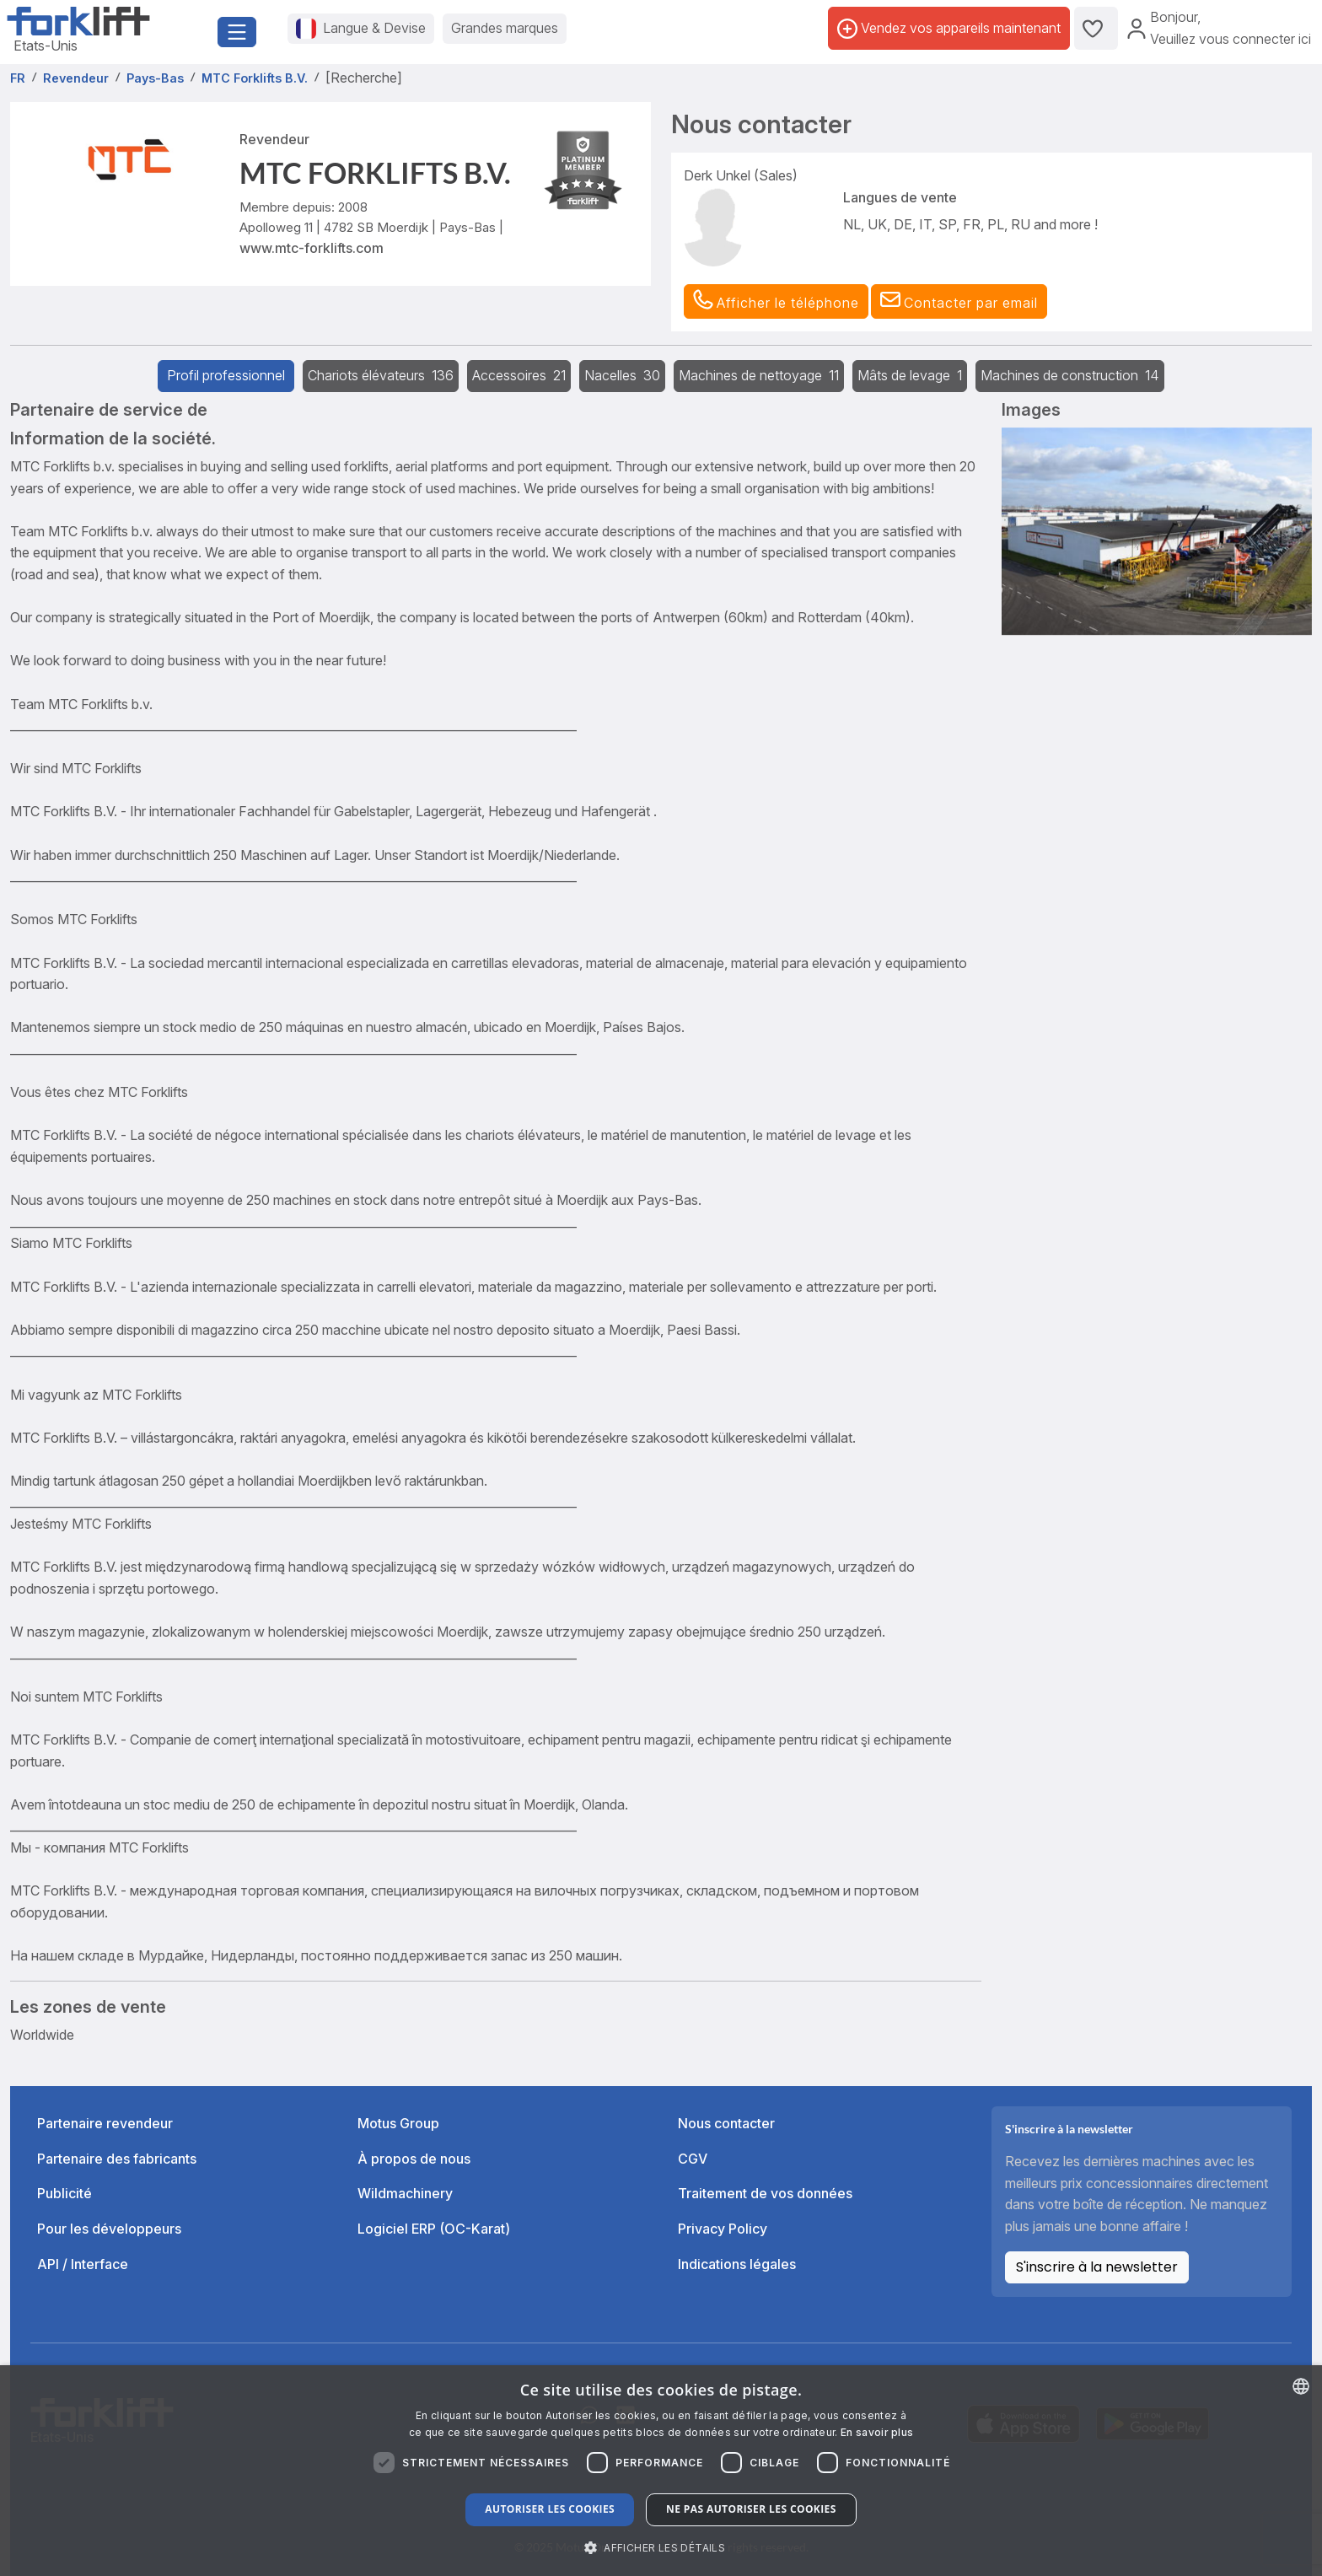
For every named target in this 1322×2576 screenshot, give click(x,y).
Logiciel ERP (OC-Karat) (433, 2228)
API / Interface (82, 2264)
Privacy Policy (722, 2228)
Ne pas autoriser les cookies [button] (751, 2509)
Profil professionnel (226, 375)
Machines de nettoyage (759, 375)
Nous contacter (726, 2123)
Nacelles (622, 375)
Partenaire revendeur (105, 2123)
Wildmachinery (405, 2193)
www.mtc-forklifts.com (311, 247)
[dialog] (661, 2470)
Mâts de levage (909, 375)
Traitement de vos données (765, 2193)
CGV (692, 2158)
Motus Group (398, 2123)
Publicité (64, 2193)
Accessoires (519, 375)
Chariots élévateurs (381, 375)
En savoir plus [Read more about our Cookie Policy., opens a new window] (877, 2432)
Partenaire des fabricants (116, 2158)
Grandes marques (504, 27)
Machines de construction (1070, 375)
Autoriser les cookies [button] (550, 2509)
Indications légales (737, 2264)
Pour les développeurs (109, 2228)
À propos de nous (413, 2158)
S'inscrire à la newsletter (1097, 2267)
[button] (959, 302)
